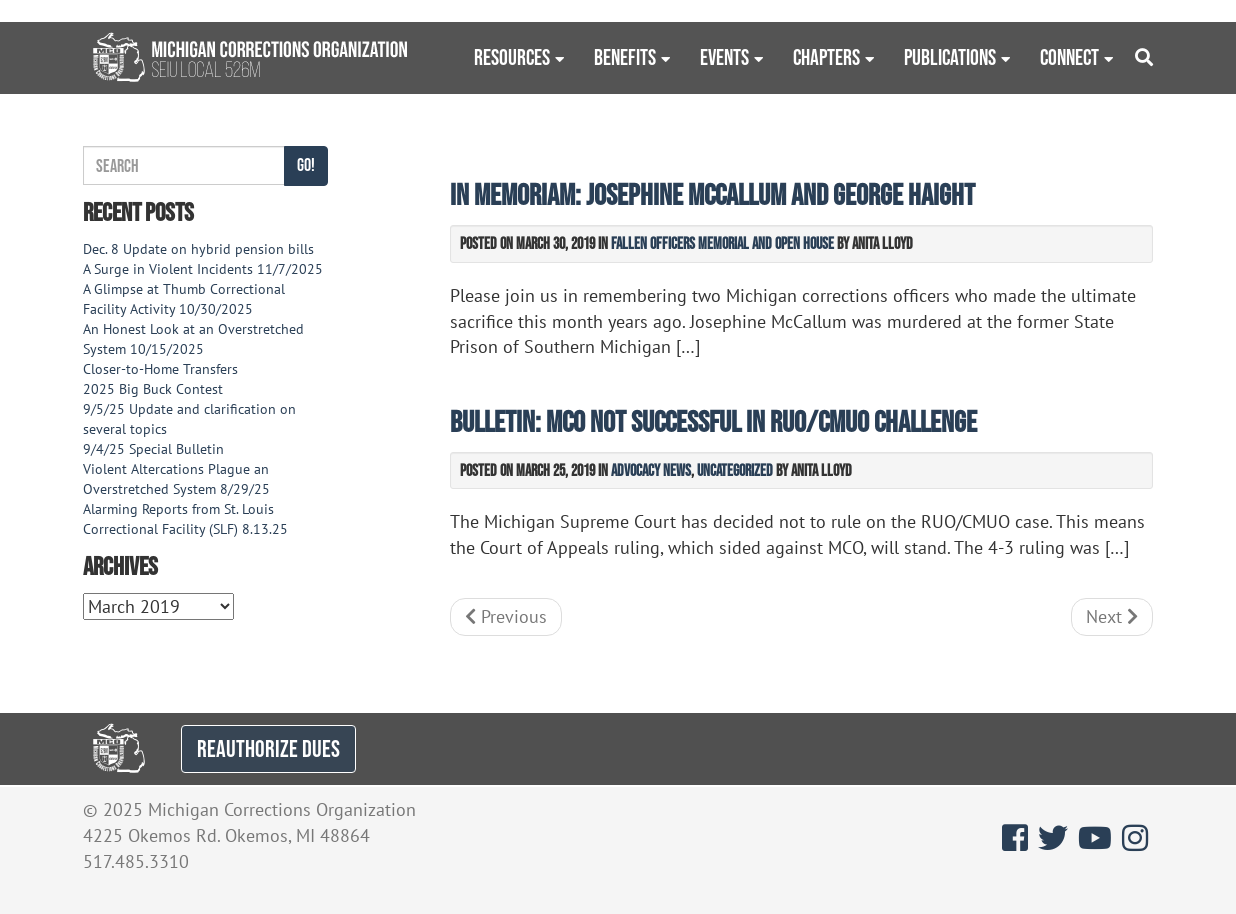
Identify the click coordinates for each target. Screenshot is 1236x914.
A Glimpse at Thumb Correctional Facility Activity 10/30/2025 (184, 299)
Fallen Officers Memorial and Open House (722, 243)
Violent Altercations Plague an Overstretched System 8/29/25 (176, 479)
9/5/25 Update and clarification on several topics (189, 419)
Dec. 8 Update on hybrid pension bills (198, 249)
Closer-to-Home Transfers (162, 369)
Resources (512, 57)
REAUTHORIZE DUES (268, 748)
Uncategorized (735, 470)
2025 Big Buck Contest (153, 389)
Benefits (625, 57)
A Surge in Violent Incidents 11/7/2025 (203, 269)
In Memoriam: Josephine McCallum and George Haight (712, 194)
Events (724, 57)
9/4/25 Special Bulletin (153, 449)
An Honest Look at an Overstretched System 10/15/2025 (193, 339)
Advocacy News (651, 470)
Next (1112, 616)
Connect (1069, 57)
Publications (950, 57)
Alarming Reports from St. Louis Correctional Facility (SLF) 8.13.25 (185, 519)
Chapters (826, 57)
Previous (506, 616)
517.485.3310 (136, 861)
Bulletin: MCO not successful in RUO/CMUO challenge (713, 421)
